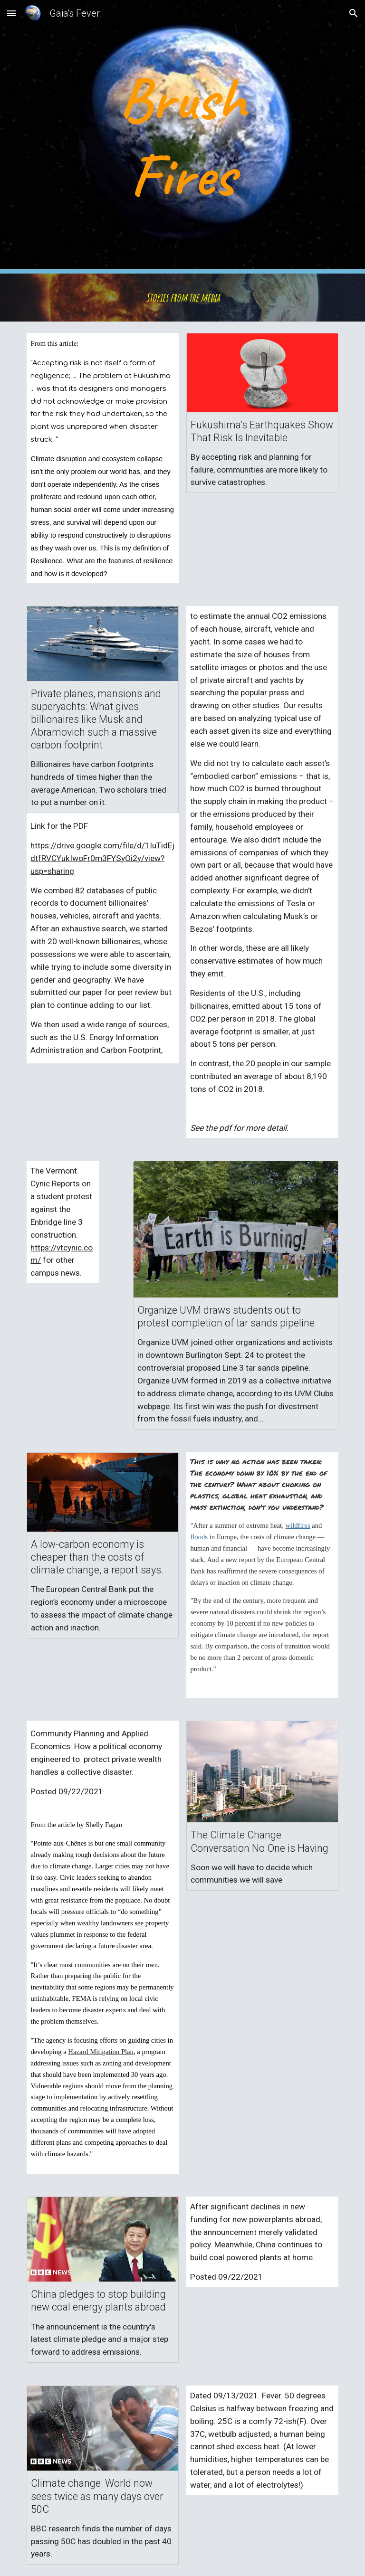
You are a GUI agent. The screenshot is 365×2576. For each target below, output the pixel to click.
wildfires (297, 1525)
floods (199, 1537)
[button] (11, 13)
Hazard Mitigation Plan (101, 2051)
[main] (182, 137)
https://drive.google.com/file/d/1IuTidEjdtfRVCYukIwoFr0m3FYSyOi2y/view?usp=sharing (102, 858)
